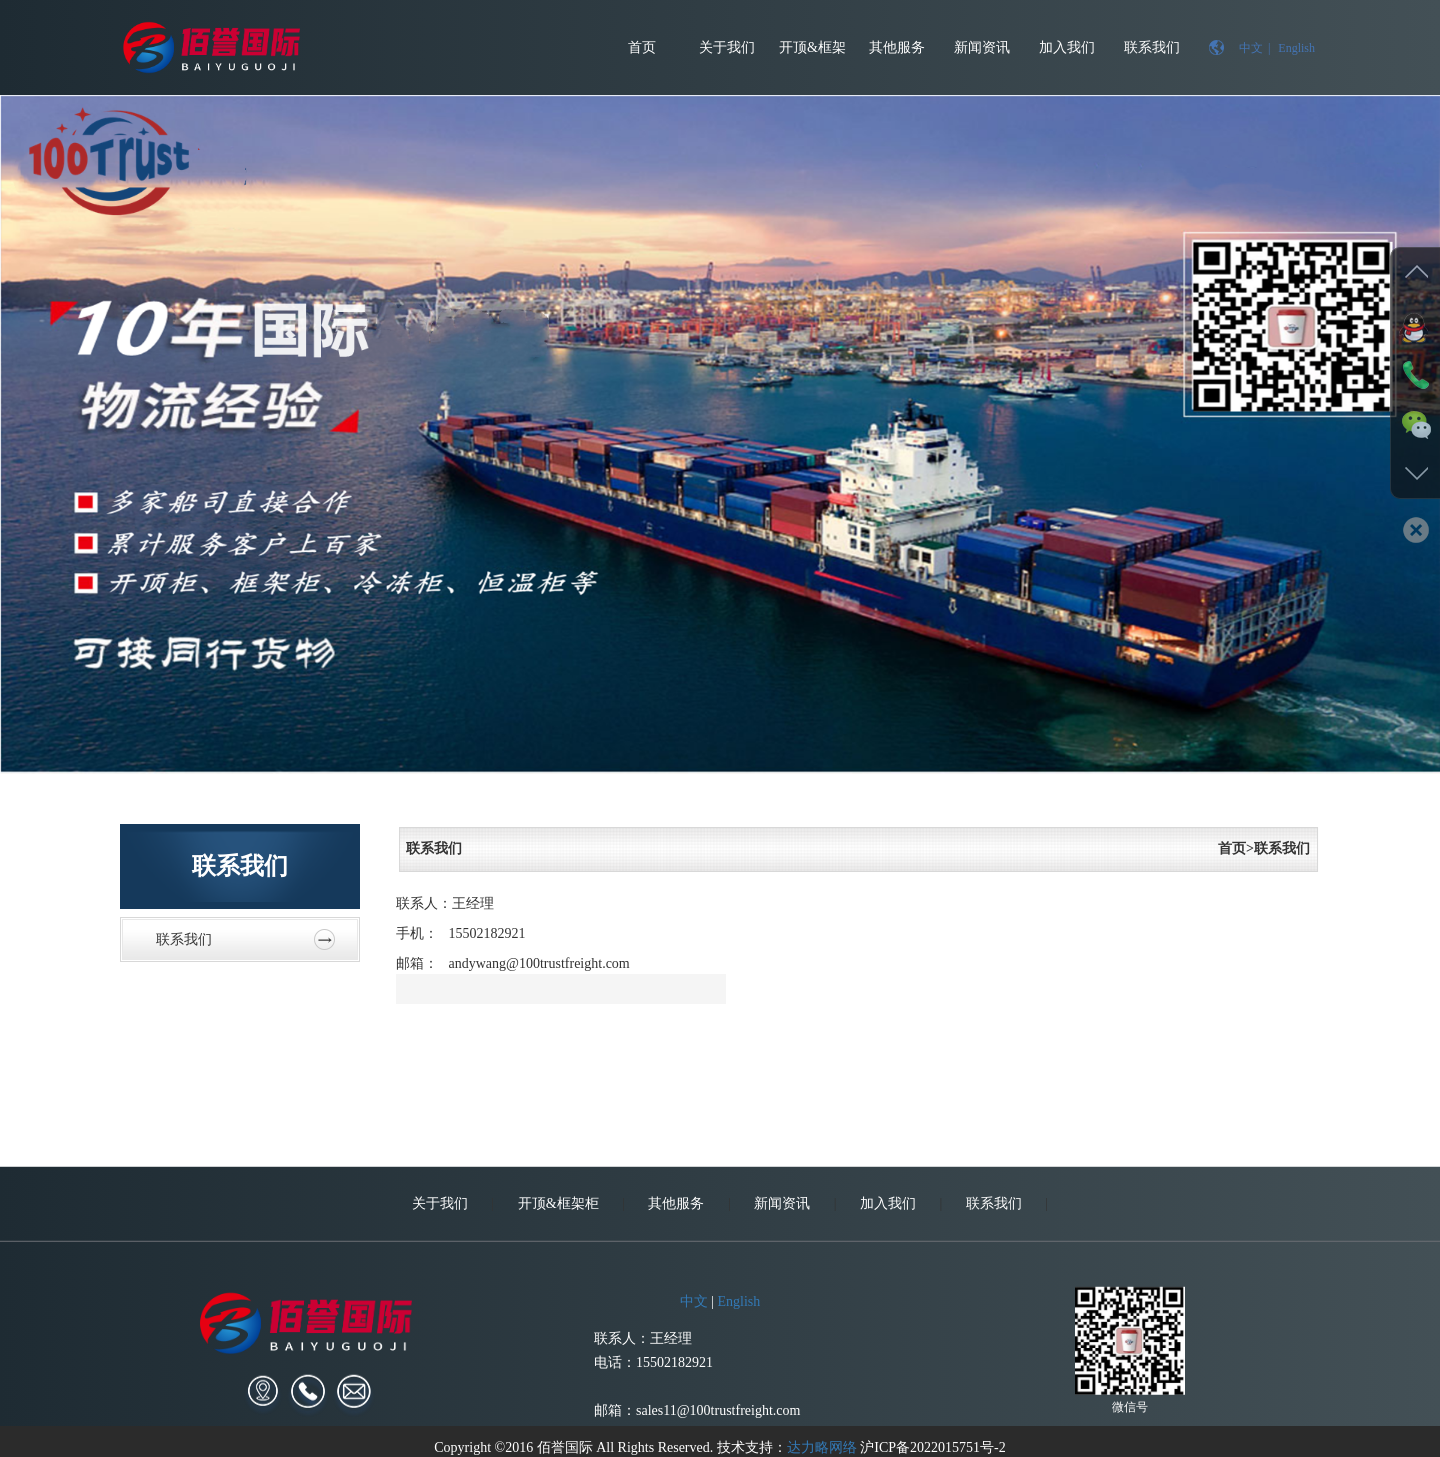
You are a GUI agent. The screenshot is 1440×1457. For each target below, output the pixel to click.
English (1296, 48)
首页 (642, 47)
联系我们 (1152, 47)
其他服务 (897, 47)
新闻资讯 (982, 47)
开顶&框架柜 (812, 67)
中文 (1251, 48)
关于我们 (727, 47)
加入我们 (1067, 47)
